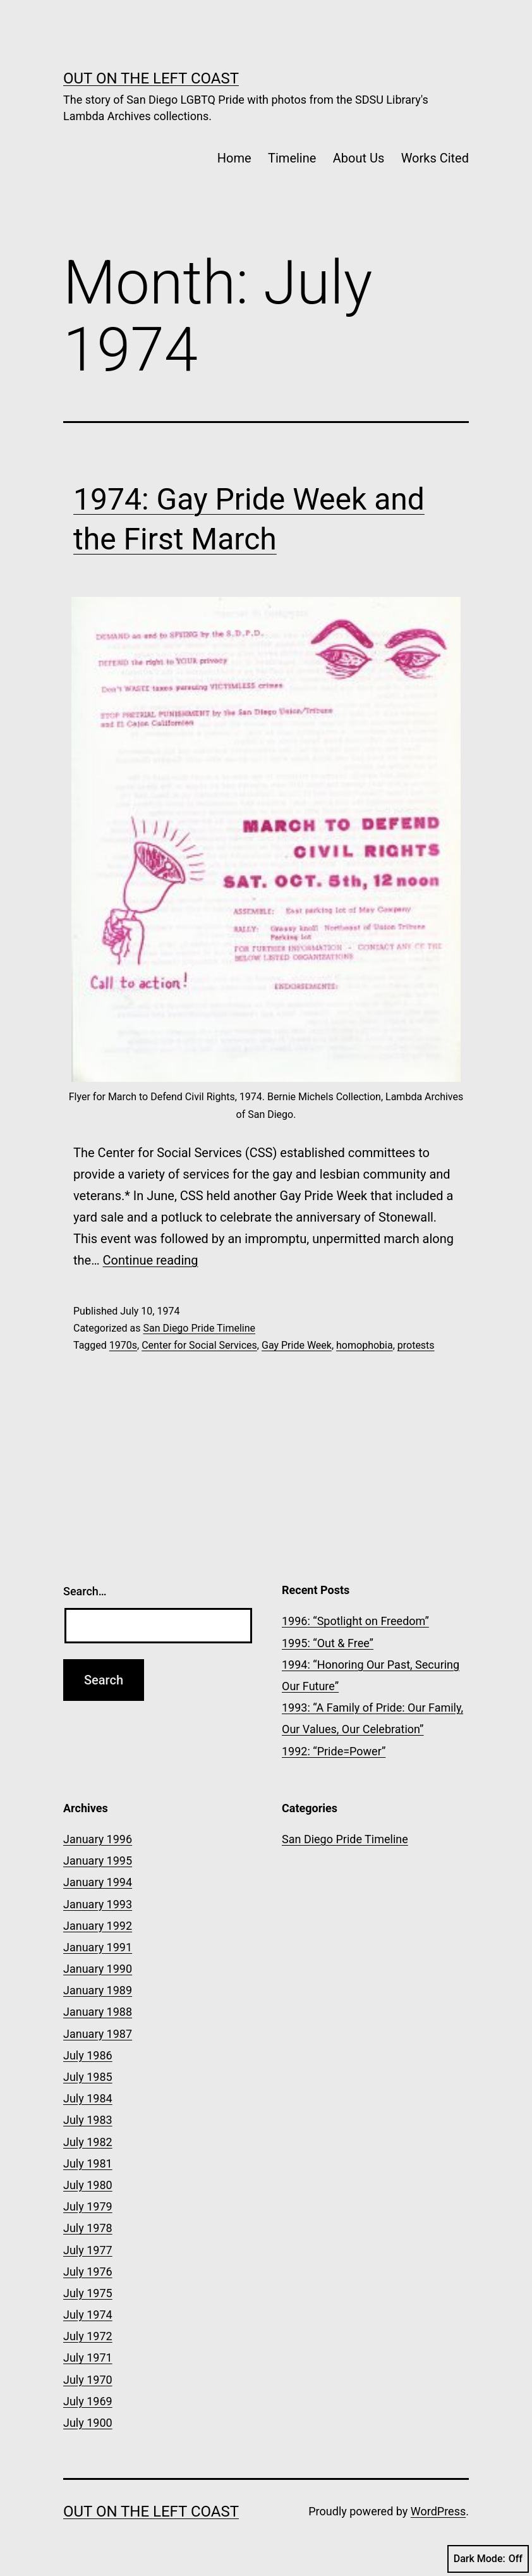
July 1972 (87, 2336)
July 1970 (87, 2379)
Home (234, 158)
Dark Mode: (488, 2559)
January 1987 (97, 2033)
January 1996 (97, 1839)
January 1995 (97, 1860)
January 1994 (97, 1882)
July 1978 (87, 2228)
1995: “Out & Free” (327, 1643)
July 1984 (87, 2098)
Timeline (292, 158)
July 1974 (87, 2314)
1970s (123, 1345)
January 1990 (97, 1968)
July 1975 (87, 2293)
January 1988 (97, 2011)
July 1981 (87, 2163)
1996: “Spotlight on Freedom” (355, 1621)
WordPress (438, 2511)
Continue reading (150, 1260)
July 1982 (87, 2142)
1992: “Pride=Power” (333, 1751)
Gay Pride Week (297, 1345)
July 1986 (87, 2055)
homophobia (364, 1345)
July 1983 (87, 2119)
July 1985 (87, 2076)
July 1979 (87, 2206)
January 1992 (97, 1925)
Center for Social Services (199, 1345)
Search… (85, 1591)
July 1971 (87, 2357)
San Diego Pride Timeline (199, 1328)
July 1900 (87, 2422)
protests (416, 1345)
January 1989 (97, 1990)
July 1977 (87, 2250)
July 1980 (87, 2185)
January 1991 (97, 1947)
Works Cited (435, 158)
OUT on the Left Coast (151, 78)
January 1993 (97, 1904)
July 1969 (87, 2401)
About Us (359, 158)
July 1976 (87, 2271)
